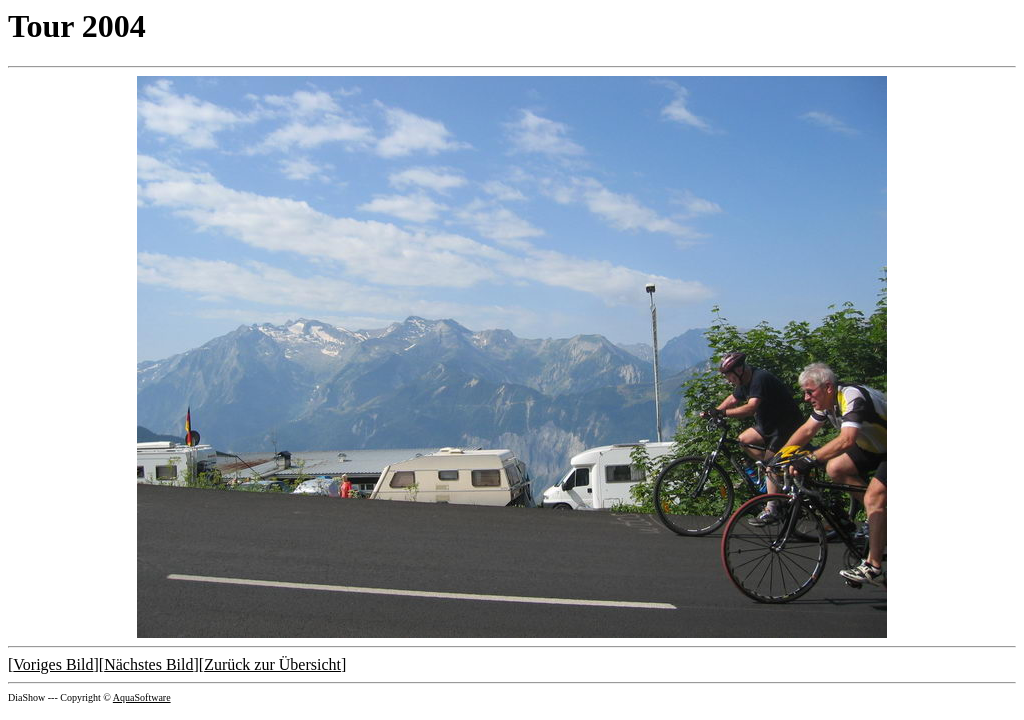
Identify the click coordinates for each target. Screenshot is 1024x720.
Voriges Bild (53, 664)
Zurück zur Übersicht (272, 664)
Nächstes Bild (148, 664)
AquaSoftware (142, 697)
